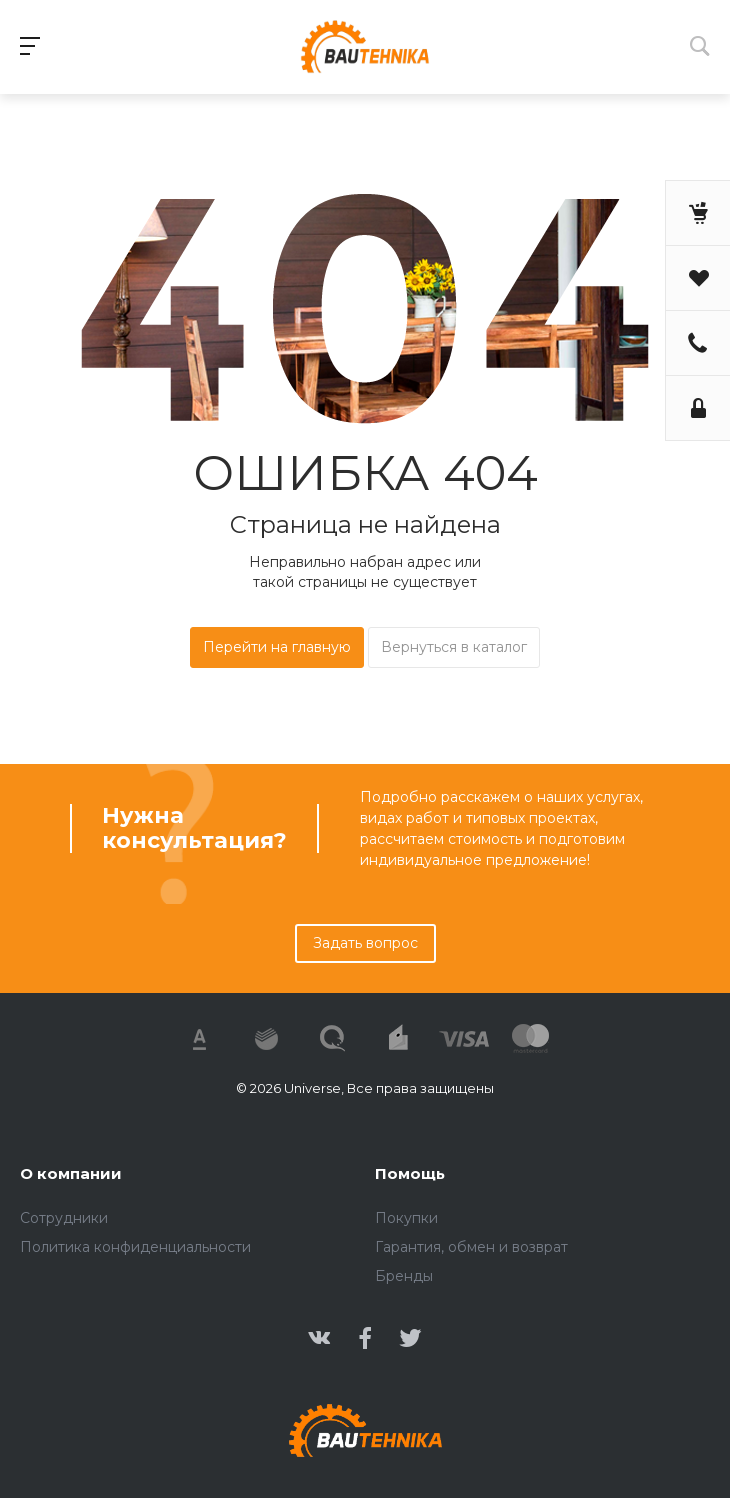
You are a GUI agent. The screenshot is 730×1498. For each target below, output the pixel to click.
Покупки (406, 1218)
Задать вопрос (365, 943)
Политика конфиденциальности (135, 1247)
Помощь (410, 1173)
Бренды (404, 1276)
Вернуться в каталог (454, 647)
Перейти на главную (277, 647)
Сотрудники (64, 1218)
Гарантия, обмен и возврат (471, 1247)
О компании (71, 1173)
